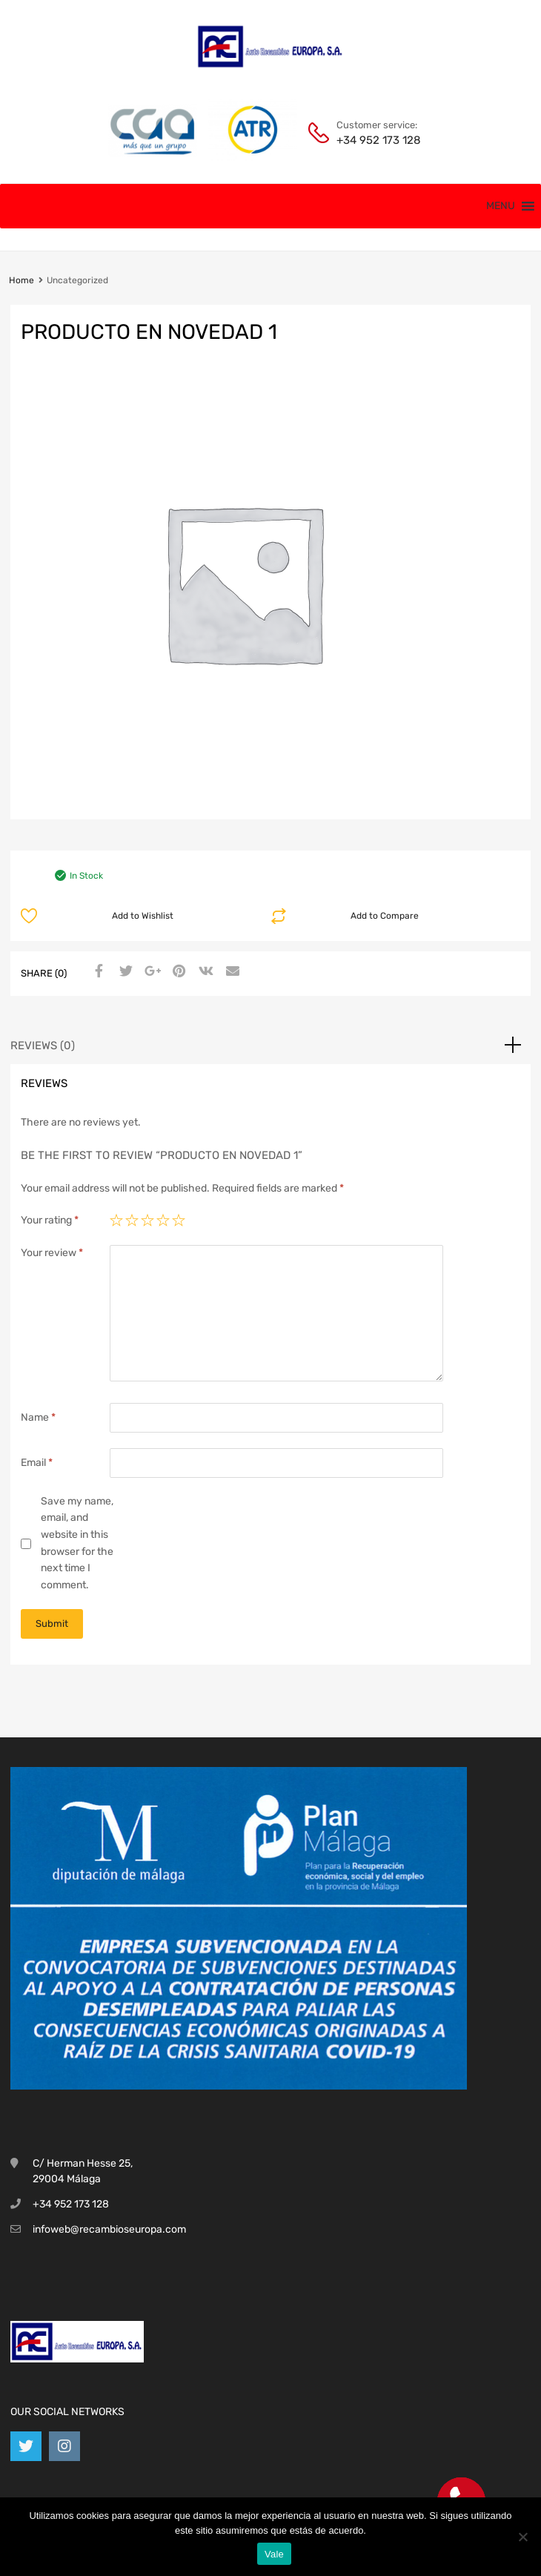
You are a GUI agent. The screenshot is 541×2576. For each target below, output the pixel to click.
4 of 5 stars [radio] (163, 1220)
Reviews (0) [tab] (42, 1045)
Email (37, 1462)
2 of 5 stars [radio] (132, 1220)
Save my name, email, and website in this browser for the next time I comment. (77, 1543)
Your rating (50, 1220)
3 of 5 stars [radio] (147, 1220)
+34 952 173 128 (372, 140)
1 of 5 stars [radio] (116, 1220)
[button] (500, 206)
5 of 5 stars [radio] (178, 1220)
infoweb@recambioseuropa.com (109, 2229)
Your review (52, 1252)
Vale (274, 2554)
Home (21, 280)
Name (38, 1417)
